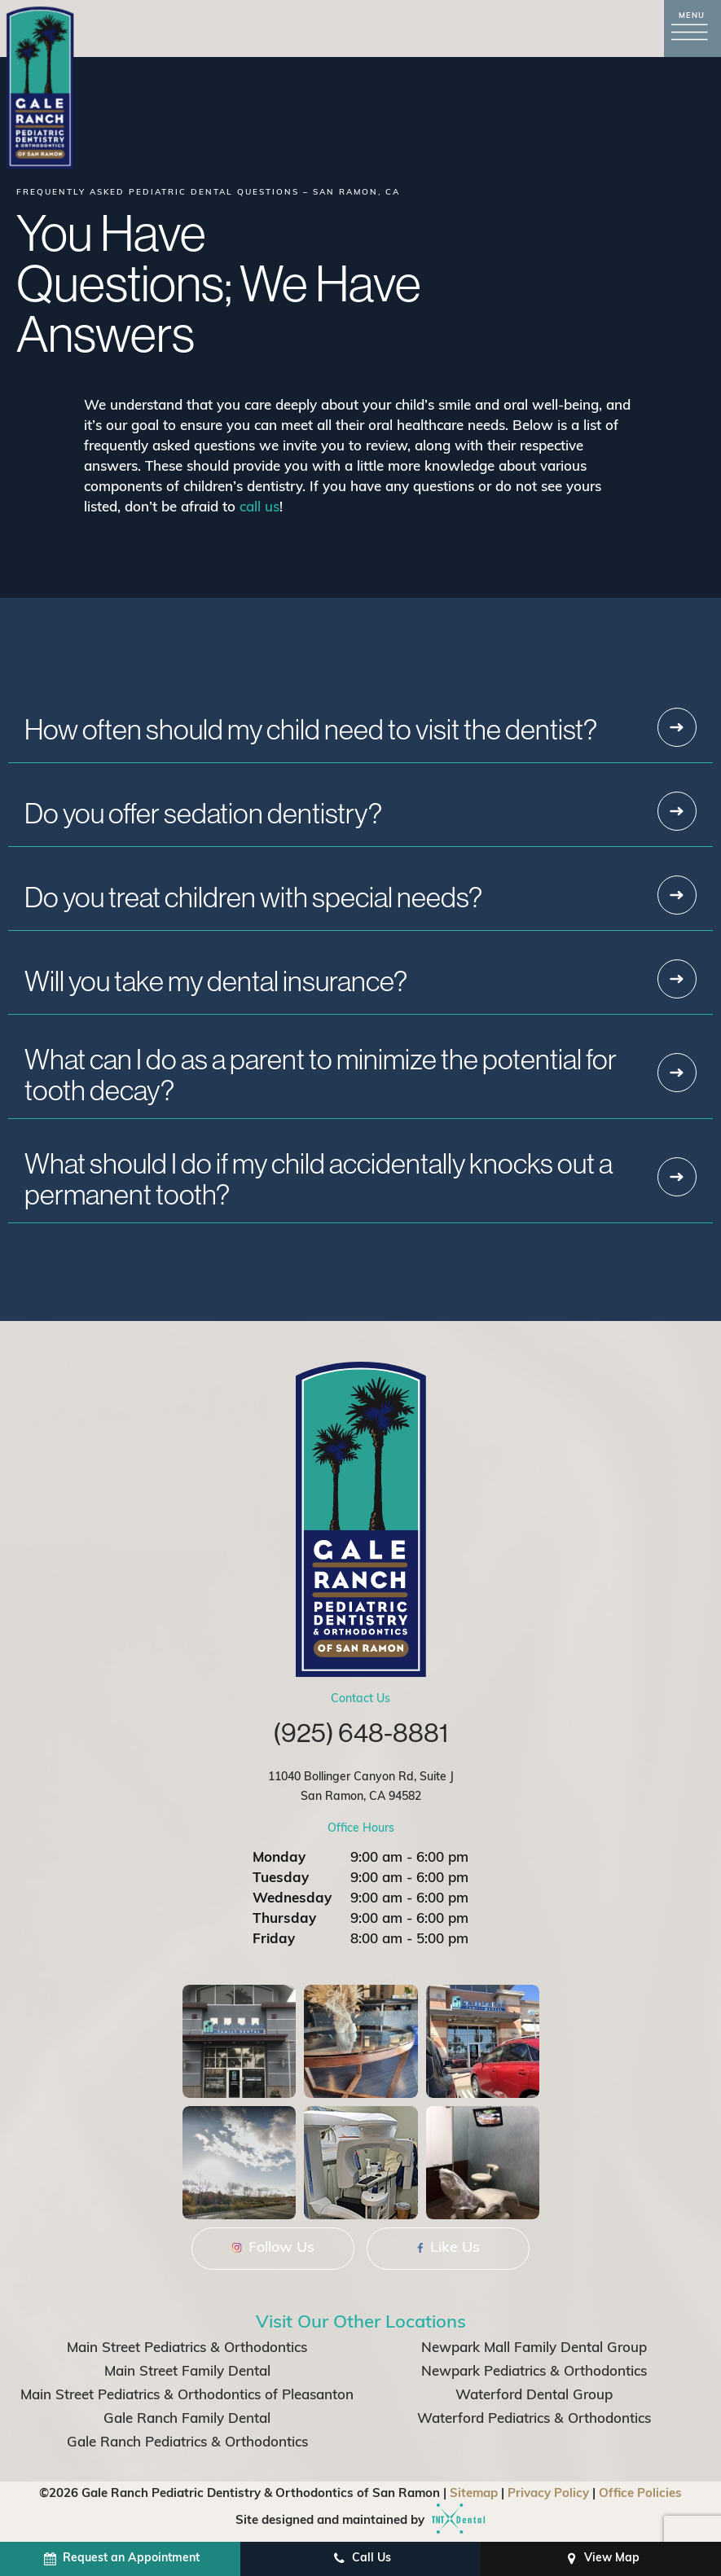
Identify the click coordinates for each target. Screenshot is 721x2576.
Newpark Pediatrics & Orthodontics (534, 2372)
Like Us (448, 2248)
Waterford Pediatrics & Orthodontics (534, 2419)
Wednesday (292, 1899)
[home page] (40, 88)
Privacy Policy (548, 2494)
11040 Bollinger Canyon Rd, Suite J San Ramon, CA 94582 (361, 1787)
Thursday (284, 1919)
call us (259, 508)
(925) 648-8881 (360, 1732)
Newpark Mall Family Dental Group (534, 2348)
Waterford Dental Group (534, 2396)
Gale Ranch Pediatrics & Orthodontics (187, 2443)
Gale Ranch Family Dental (186, 2419)
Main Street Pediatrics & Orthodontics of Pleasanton (187, 2396)
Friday (274, 1939)
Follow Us (273, 2248)
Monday (279, 1858)
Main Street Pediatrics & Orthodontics (187, 2348)
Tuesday (281, 1878)
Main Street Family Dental (187, 2372)
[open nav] (692, 29)
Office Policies (640, 2494)
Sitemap (474, 2494)
